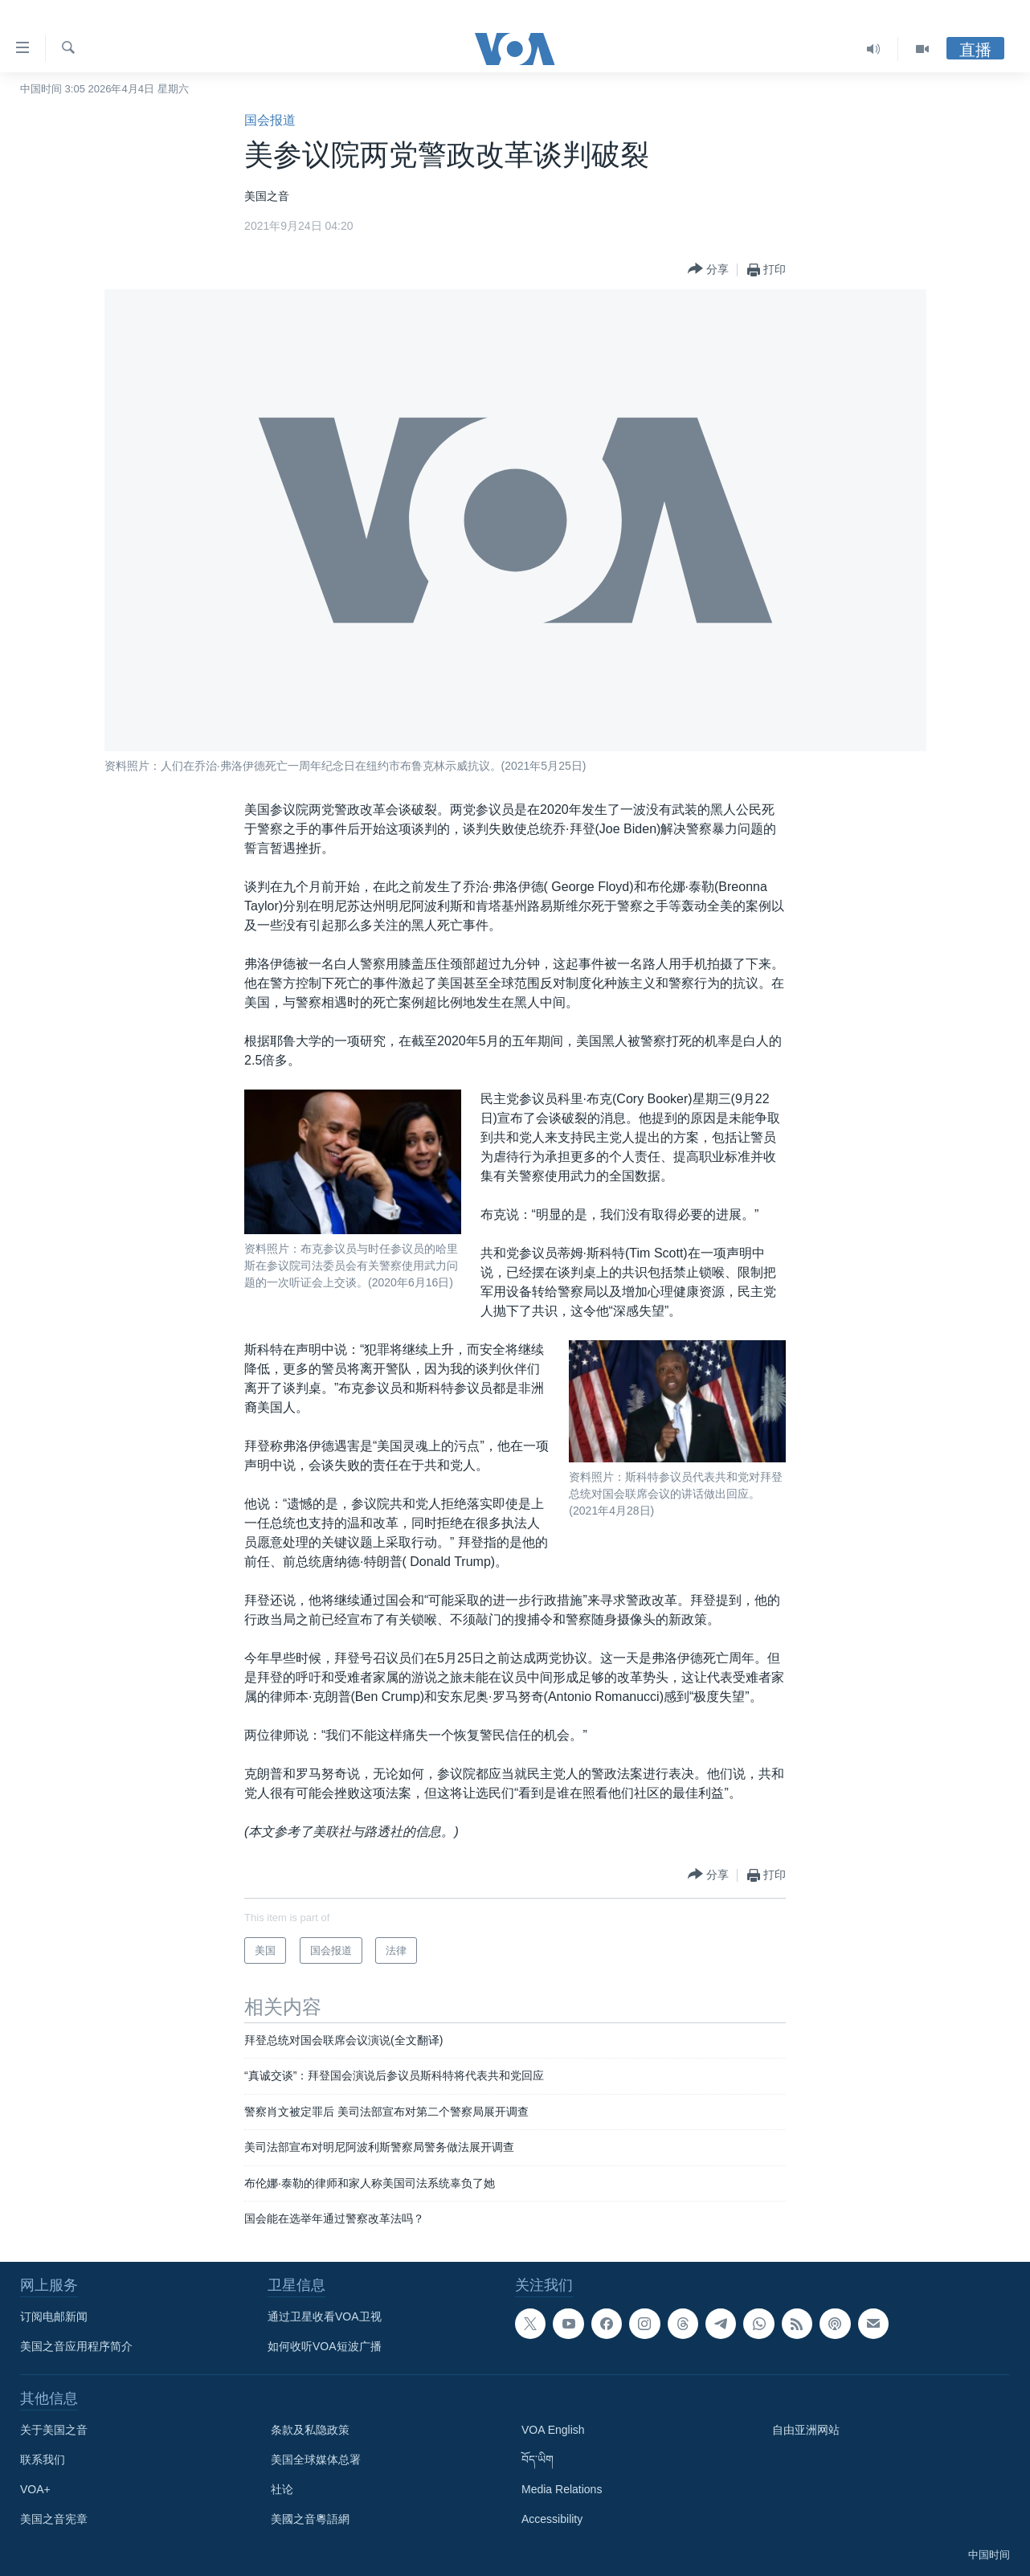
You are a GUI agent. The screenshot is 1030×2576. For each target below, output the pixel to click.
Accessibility (551, 2519)
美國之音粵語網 (310, 2519)
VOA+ (35, 2489)
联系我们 (42, 2459)
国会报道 (270, 120)
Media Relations (561, 2489)
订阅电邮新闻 (54, 2316)
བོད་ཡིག (537, 2459)
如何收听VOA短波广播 (325, 2346)
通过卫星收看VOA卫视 (325, 2316)
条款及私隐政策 (310, 2429)
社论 (282, 2489)
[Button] (708, 269)
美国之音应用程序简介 (76, 2346)
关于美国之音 (54, 2429)
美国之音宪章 (54, 2519)
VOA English (553, 2429)
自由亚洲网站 (806, 2429)
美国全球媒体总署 (316, 2459)
